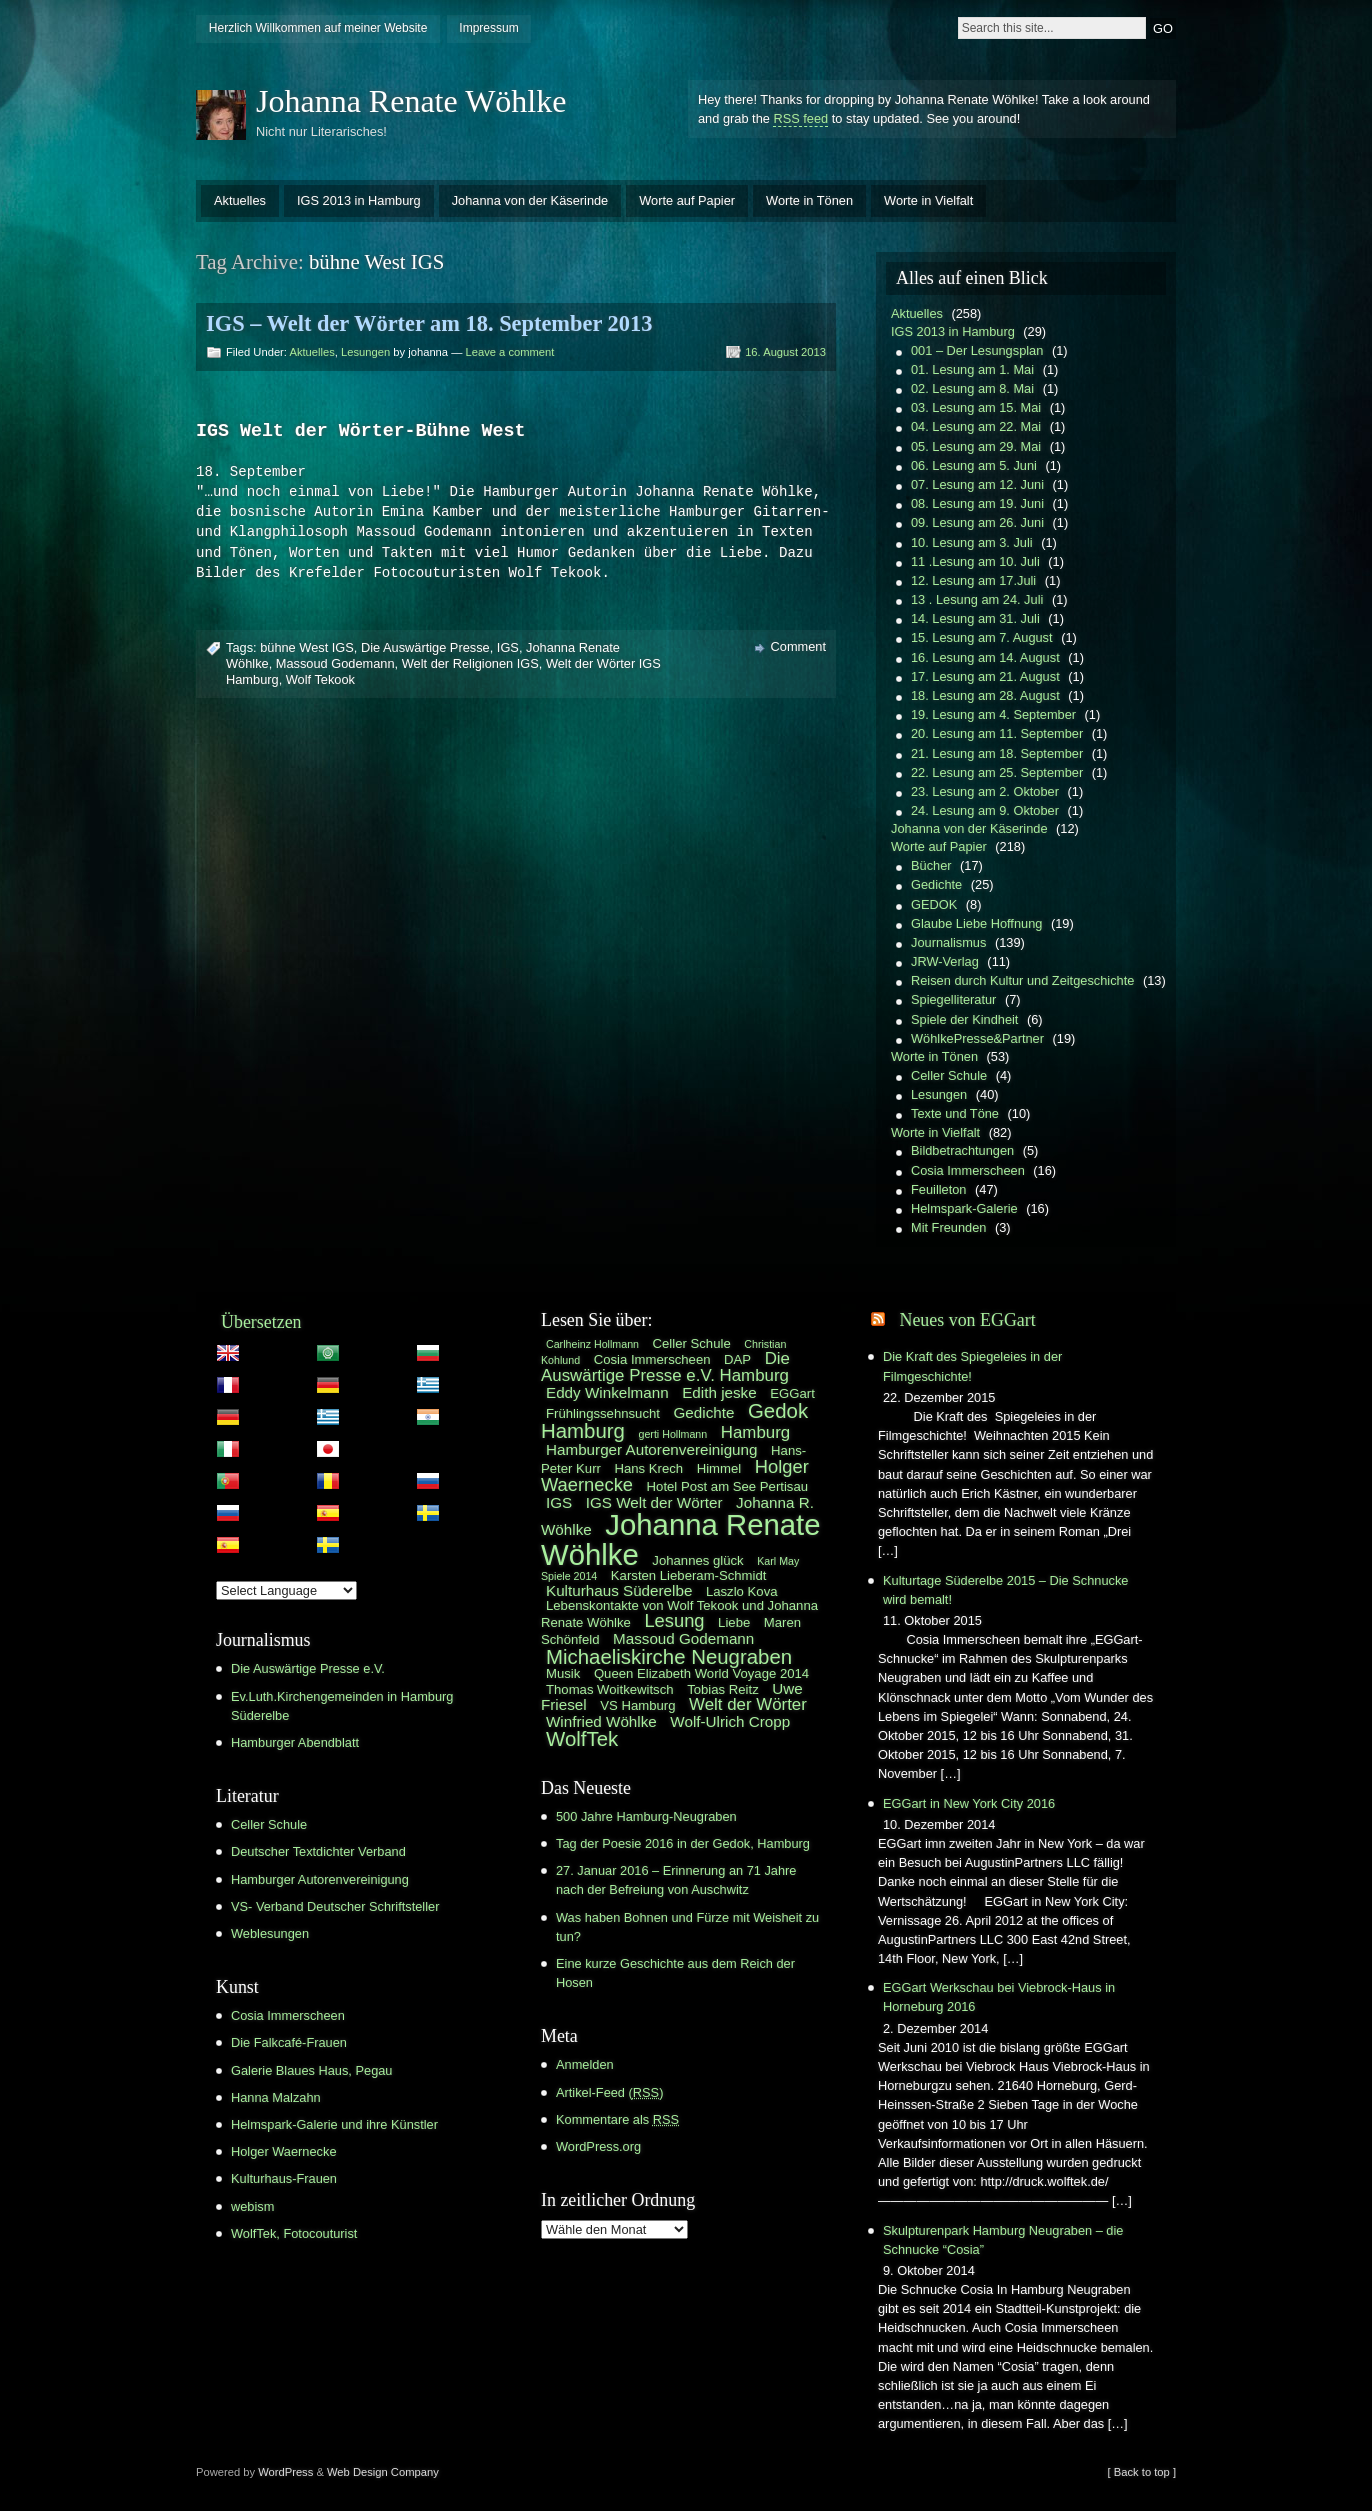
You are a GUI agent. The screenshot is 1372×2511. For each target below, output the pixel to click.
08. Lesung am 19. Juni (977, 503)
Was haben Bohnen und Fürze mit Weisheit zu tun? (687, 1927)
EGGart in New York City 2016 (969, 1803)
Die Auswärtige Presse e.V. (308, 1668)
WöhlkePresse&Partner (977, 1038)
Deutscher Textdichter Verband (318, 1851)
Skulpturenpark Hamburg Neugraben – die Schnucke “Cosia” (1003, 2240)
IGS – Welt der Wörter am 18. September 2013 (429, 323)
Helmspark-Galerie (964, 1208)
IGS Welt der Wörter (654, 1502)
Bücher (931, 865)
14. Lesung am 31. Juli (975, 618)
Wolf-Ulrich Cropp (730, 1721)
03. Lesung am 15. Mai (976, 407)
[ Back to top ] (1142, 2472)
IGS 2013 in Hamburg (359, 200)
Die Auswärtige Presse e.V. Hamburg (665, 1367)
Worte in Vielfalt (928, 200)
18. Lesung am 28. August (985, 695)
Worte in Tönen (809, 200)
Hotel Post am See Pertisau (727, 1486)
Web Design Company (383, 2472)
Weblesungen (270, 1933)
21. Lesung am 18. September (997, 753)
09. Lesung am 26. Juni (977, 522)
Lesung (674, 1620)
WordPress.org (598, 2146)
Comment (798, 647)
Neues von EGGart (967, 1320)
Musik (563, 1673)
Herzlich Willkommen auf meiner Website (318, 28)
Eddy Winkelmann (607, 1392)
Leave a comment (509, 352)
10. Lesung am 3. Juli (972, 542)
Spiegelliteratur (953, 999)
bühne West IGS (307, 648)
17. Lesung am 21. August (985, 676)
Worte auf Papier (687, 200)
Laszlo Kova (742, 1591)
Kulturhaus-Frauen (284, 2178)
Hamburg (755, 1432)
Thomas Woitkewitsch (610, 1689)
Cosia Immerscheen (968, 1170)
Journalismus (948, 942)
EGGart (792, 1393)
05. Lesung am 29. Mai (976, 446)
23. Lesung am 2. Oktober (985, 791)
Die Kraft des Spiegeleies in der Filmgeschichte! (972, 1366)
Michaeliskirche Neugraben (669, 1657)
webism (252, 2206)
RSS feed (800, 118)
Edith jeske (719, 1392)
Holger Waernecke (284, 2151)
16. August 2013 (785, 352)
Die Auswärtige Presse (425, 648)
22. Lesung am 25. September (997, 772)
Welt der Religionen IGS (470, 664)
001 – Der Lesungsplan (977, 350)
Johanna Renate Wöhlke (411, 101)
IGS (508, 648)
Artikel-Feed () (609, 2092)
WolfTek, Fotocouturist (294, 2233)
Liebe (734, 1622)
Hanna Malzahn (276, 2097)
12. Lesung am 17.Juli (973, 580)
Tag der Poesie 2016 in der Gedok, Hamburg (683, 1843)
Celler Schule (949, 1075)
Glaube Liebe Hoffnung (976, 923)
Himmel (719, 1468)
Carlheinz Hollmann (592, 1344)
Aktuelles (240, 200)
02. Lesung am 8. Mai (972, 388)
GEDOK (934, 904)
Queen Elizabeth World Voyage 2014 (701, 1673)
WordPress (285, 2472)
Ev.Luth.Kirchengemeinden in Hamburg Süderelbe (342, 1706)
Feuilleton (939, 1189)
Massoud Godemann (335, 664)
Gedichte (936, 884)
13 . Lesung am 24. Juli (977, 599)
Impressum (488, 28)
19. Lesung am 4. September (993, 714)
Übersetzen (261, 1322)
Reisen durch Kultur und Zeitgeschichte (1022, 980)
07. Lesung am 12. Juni (977, 484)
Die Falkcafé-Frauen (289, 2042)
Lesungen (365, 352)
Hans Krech (648, 1468)
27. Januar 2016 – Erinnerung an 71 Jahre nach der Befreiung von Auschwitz (676, 1880)
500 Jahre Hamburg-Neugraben (646, 1816)
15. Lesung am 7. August (982, 637)
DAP (737, 1359)
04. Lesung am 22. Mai (976, 426)
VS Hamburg (637, 1705)
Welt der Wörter (748, 1704)
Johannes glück (697, 1560)
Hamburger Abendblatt (295, 1742)
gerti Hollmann (673, 1434)
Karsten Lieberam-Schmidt (689, 1575)
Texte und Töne (955, 1113)
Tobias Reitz (723, 1689)
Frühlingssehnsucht (603, 1413)
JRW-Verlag (945, 961)
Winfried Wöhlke (601, 1721)
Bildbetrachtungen (962, 1150)
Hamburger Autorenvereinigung (320, 1879)
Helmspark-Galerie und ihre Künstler (334, 2124)
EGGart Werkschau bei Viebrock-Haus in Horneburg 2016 (999, 1997)
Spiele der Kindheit (964, 1019)
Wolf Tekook (320, 680)
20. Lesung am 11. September (997, 733)
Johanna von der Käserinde (530, 200)
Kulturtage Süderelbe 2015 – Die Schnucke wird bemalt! (1005, 1590)
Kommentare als (617, 2119)
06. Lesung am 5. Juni (974, 465)
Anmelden (585, 2064)
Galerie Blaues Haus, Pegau (311, 2070)
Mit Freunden (948, 1227)
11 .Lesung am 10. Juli (975, 561)
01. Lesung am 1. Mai (972, 369)
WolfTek (582, 1739)
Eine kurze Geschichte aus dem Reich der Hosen (675, 1973)
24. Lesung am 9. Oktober (985, 810)
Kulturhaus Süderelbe (619, 1590)
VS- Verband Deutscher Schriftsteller (335, 1906)
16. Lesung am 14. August (985, 657)
